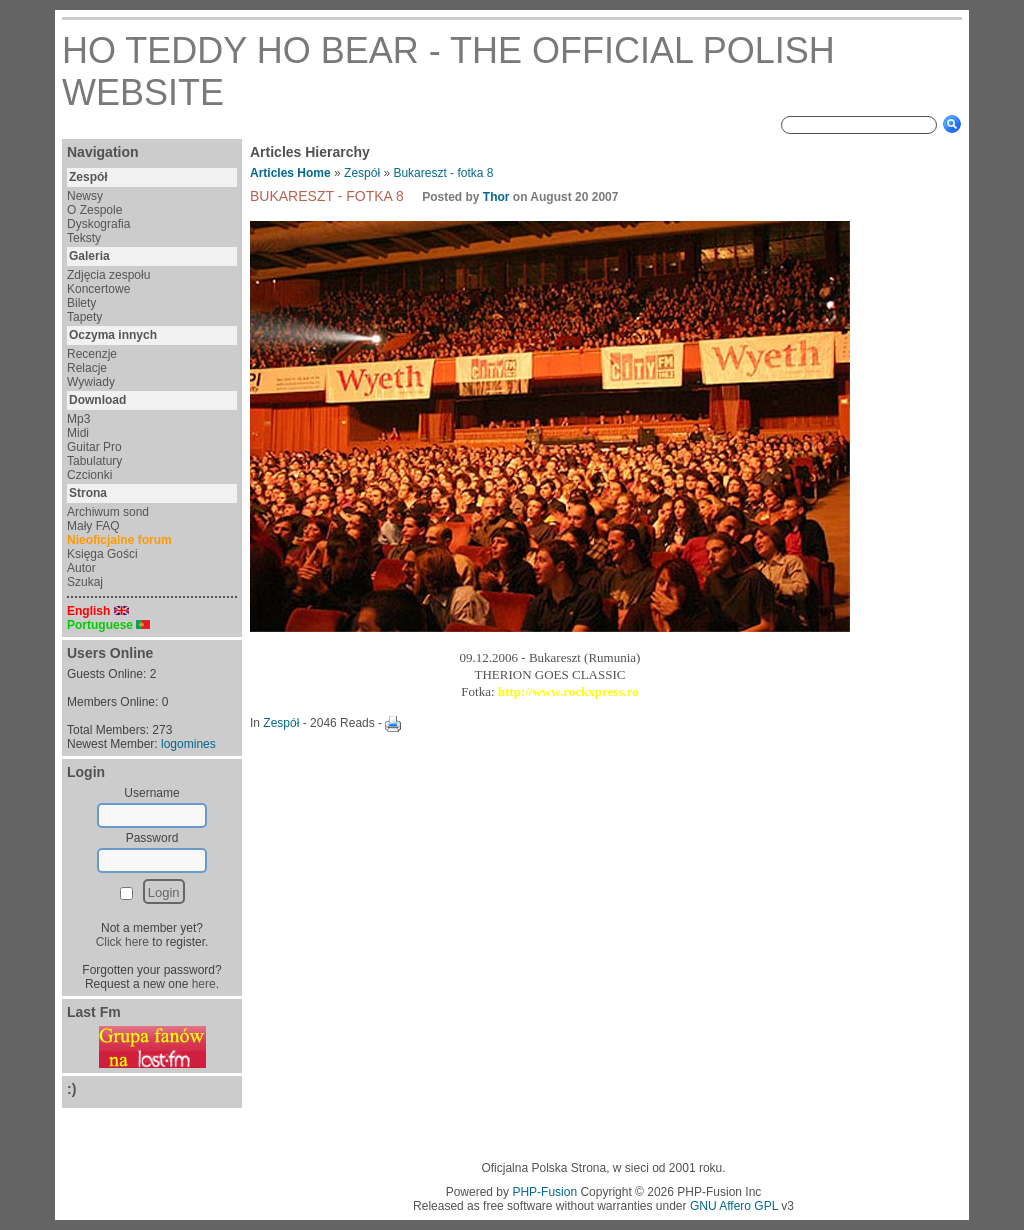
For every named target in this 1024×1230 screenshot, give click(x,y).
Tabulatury (94, 461)
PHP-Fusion (544, 1192)
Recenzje (92, 354)
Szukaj (85, 582)
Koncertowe (98, 289)
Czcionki (89, 475)
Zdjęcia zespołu (108, 275)
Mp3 (78, 419)
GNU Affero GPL (734, 1206)
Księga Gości (102, 554)
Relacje (87, 368)
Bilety (81, 303)
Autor (81, 568)
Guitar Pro (94, 447)
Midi (78, 433)
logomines (188, 744)
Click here (122, 942)
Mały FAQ (93, 526)
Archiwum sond (108, 512)
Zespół (362, 173)
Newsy (85, 196)
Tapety (84, 317)
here (204, 984)
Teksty (84, 238)
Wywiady (91, 382)
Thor (496, 197)
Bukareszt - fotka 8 (443, 173)
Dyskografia (98, 224)
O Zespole (94, 210)
